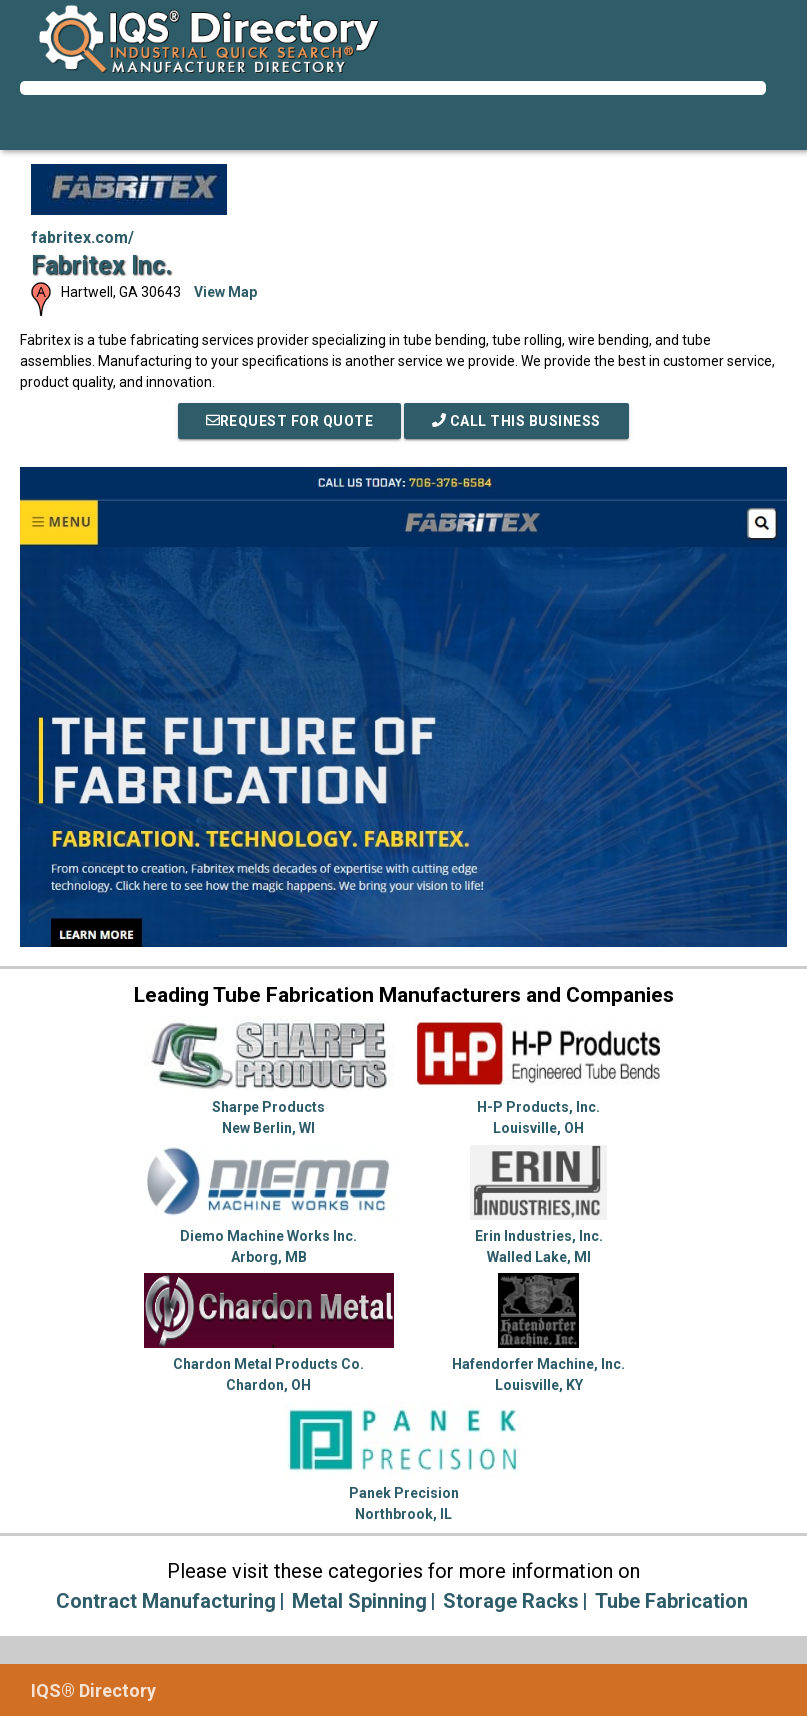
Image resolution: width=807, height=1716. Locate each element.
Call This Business (516, 421)
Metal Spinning (359, 1601)
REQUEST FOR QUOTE (290, 421)
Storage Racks (511, 1601)
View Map (225, 292)
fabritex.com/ (82, 237)
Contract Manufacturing (166, 1601)
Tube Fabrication (671, 1601)
